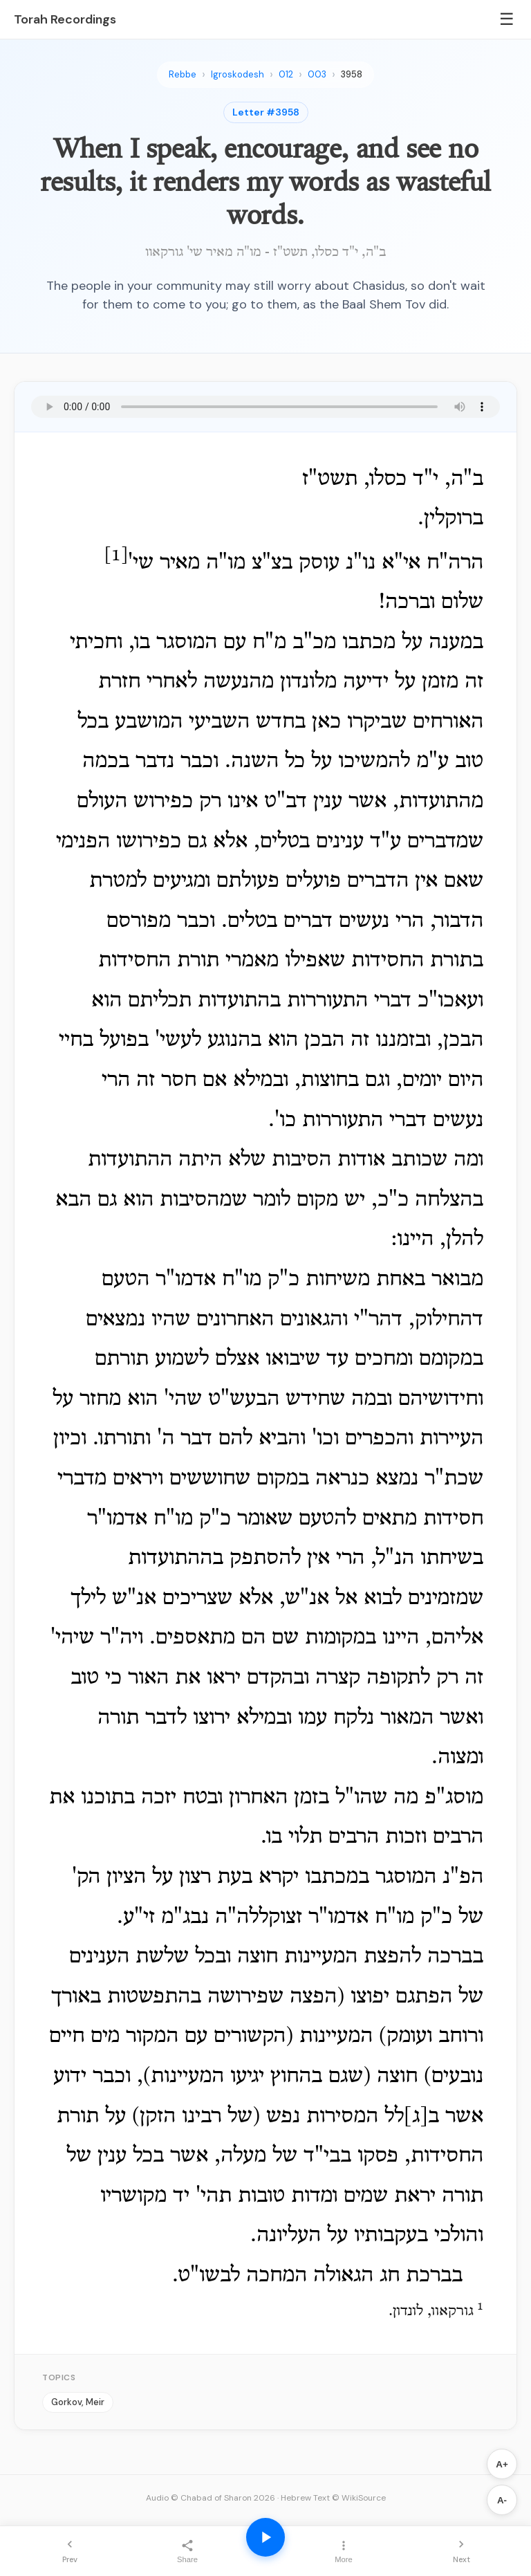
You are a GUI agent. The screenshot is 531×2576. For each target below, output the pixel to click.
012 (286, 74)
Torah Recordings (65, 19)
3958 (351, 74)
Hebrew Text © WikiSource (333, 2497)
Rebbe (182, 74)
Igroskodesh (237, 74)
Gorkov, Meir (77, 2402)
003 (317, 74)
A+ (501, 2464)
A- (502, 2500)
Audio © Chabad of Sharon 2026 (210, 2497)
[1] (116, 555)
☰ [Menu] (506, 19)
